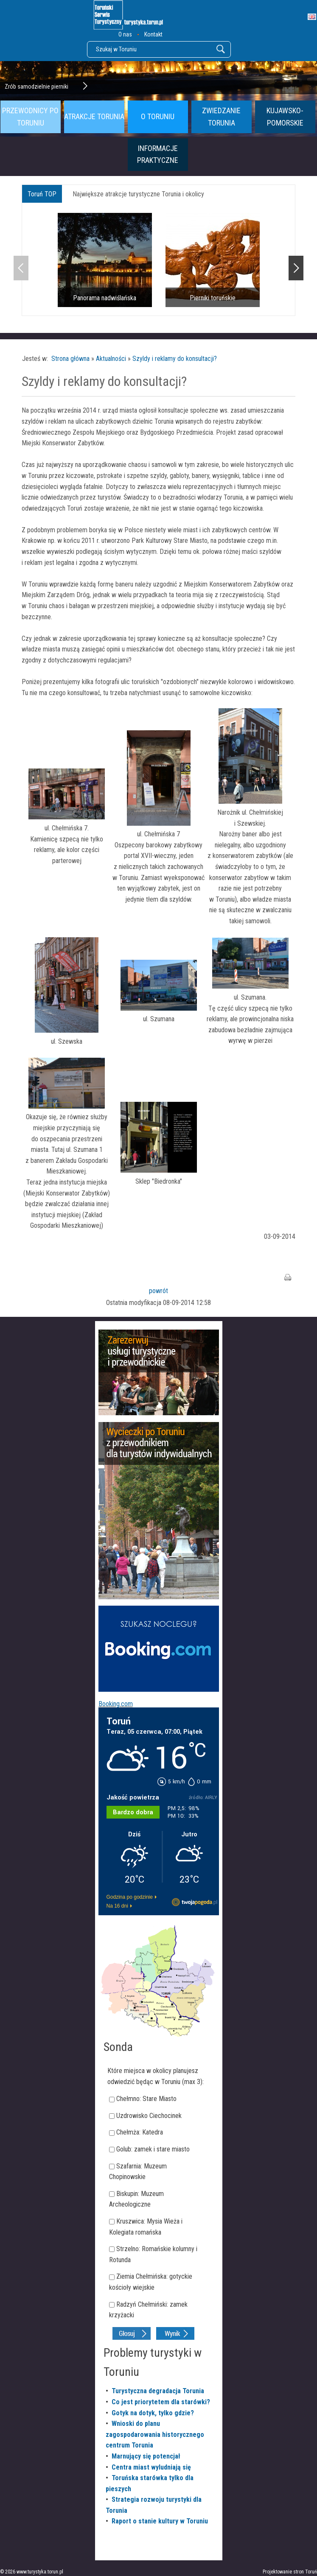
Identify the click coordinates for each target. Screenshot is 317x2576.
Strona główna (70, 359)
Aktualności (111, 359)
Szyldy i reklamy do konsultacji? (174, 359)
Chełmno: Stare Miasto (146, 2099)
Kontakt (153, 34)
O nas (125, 34)
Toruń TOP (42, 194)
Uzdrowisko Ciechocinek (149, 2116)
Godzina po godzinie (130, 1897)
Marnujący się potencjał (146, 2456)
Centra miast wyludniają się (151, 2467)
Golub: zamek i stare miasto (153, 2149)
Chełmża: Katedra (139, 2132)
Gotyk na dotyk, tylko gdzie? (153, 2413)
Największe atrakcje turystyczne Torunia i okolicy (138, 194)
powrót (158, 1291)
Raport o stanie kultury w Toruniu (160, 2521)
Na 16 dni (117, 1906)
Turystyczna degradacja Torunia (158, 2391)
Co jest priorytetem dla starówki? (161, 2402)
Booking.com (115, 1704)
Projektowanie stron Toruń (290, 2572)
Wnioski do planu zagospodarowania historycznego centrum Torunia (155, 2434)
